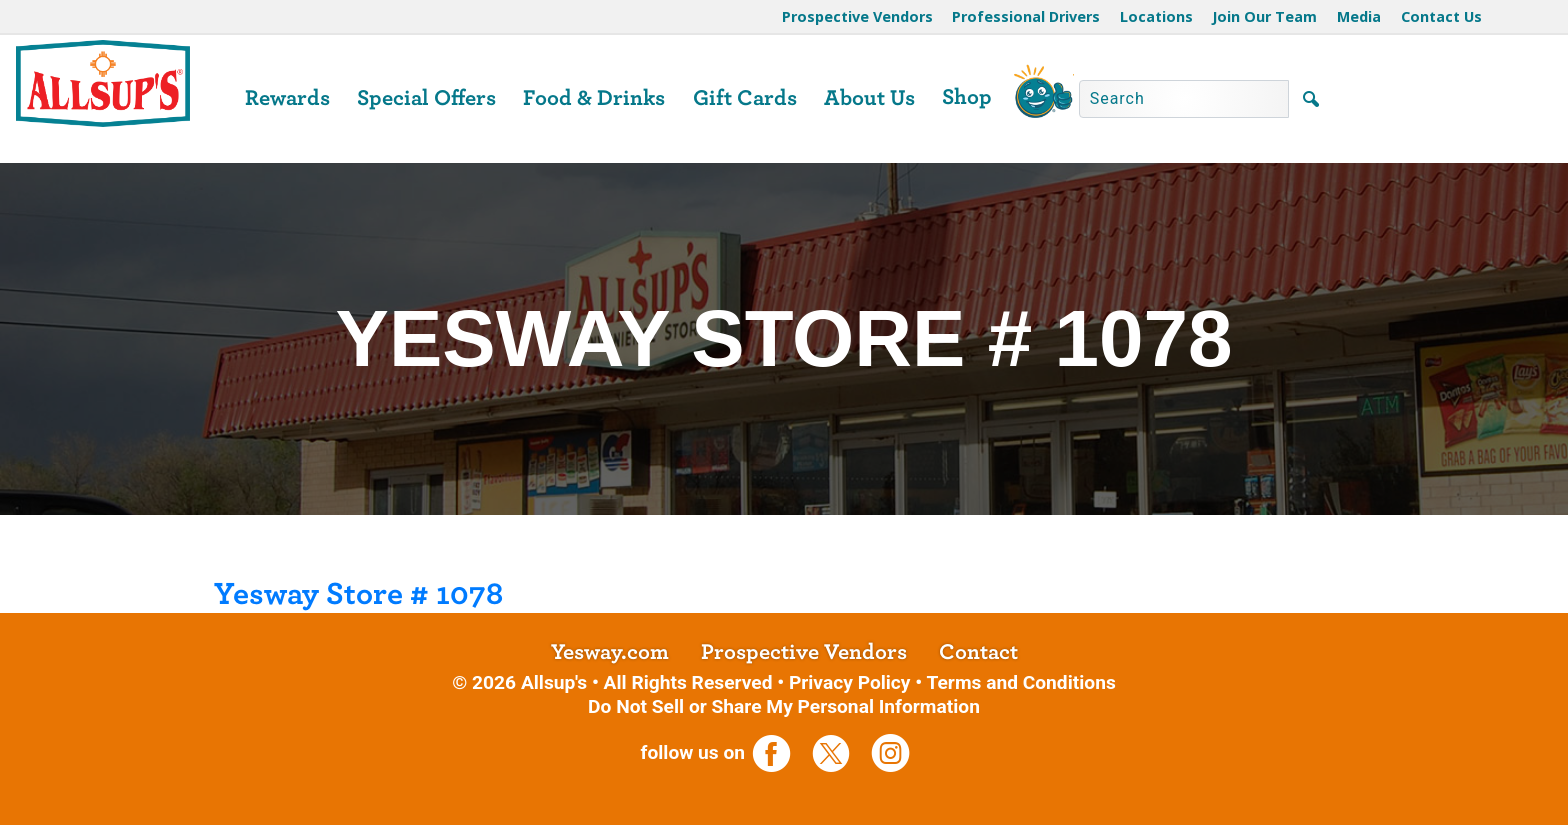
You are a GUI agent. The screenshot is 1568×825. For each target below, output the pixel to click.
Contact (978, 652)
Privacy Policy (850, 682)
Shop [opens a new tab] (967, 97)
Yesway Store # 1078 (358, 594)
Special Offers (426, 98)
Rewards (287, 98)
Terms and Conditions (1020, 682)
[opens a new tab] (779, 752)
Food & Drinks (594, 98)
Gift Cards (745, 98)
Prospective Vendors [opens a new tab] (804, 652)
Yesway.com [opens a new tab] (610, 652)
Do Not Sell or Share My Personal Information (784, 706)
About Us (869, 98)
